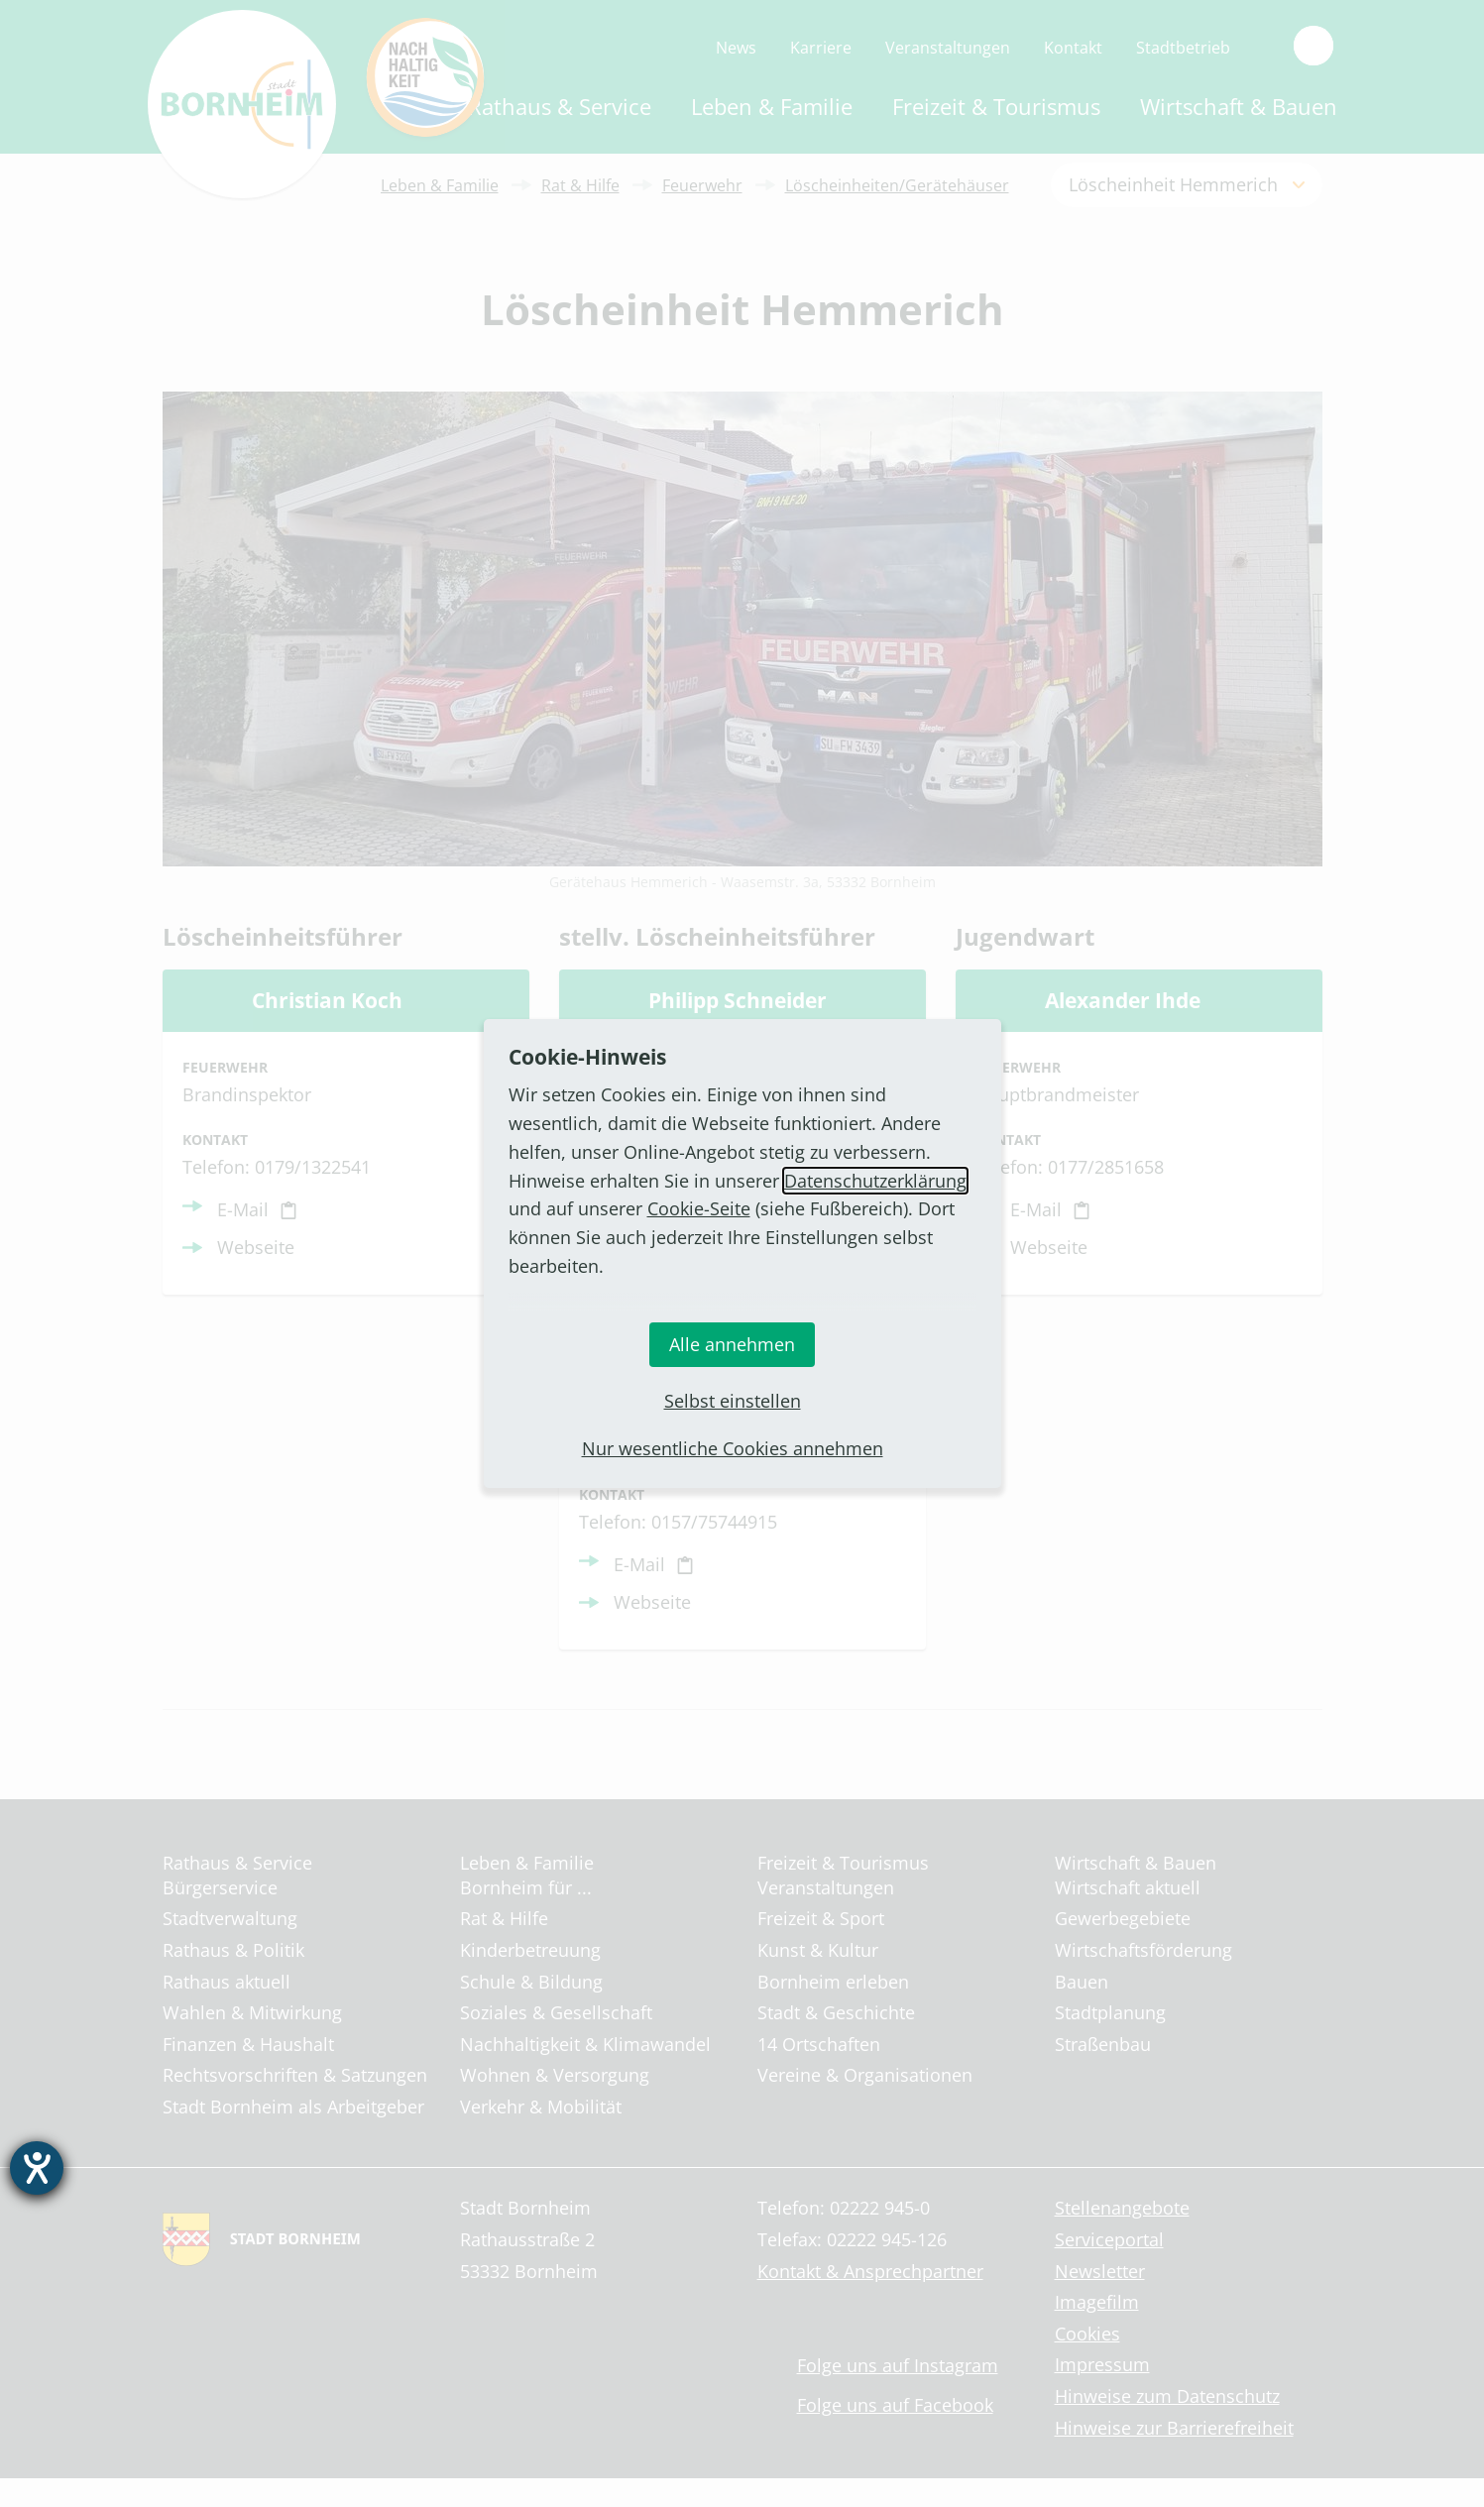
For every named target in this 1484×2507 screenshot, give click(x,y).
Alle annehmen (732, 1344)
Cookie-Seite (698, 1208)
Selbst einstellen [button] (732, 1401)
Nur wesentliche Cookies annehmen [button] (732, 1448)
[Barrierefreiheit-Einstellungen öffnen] (36, 2168)
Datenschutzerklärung (875, 1181)
